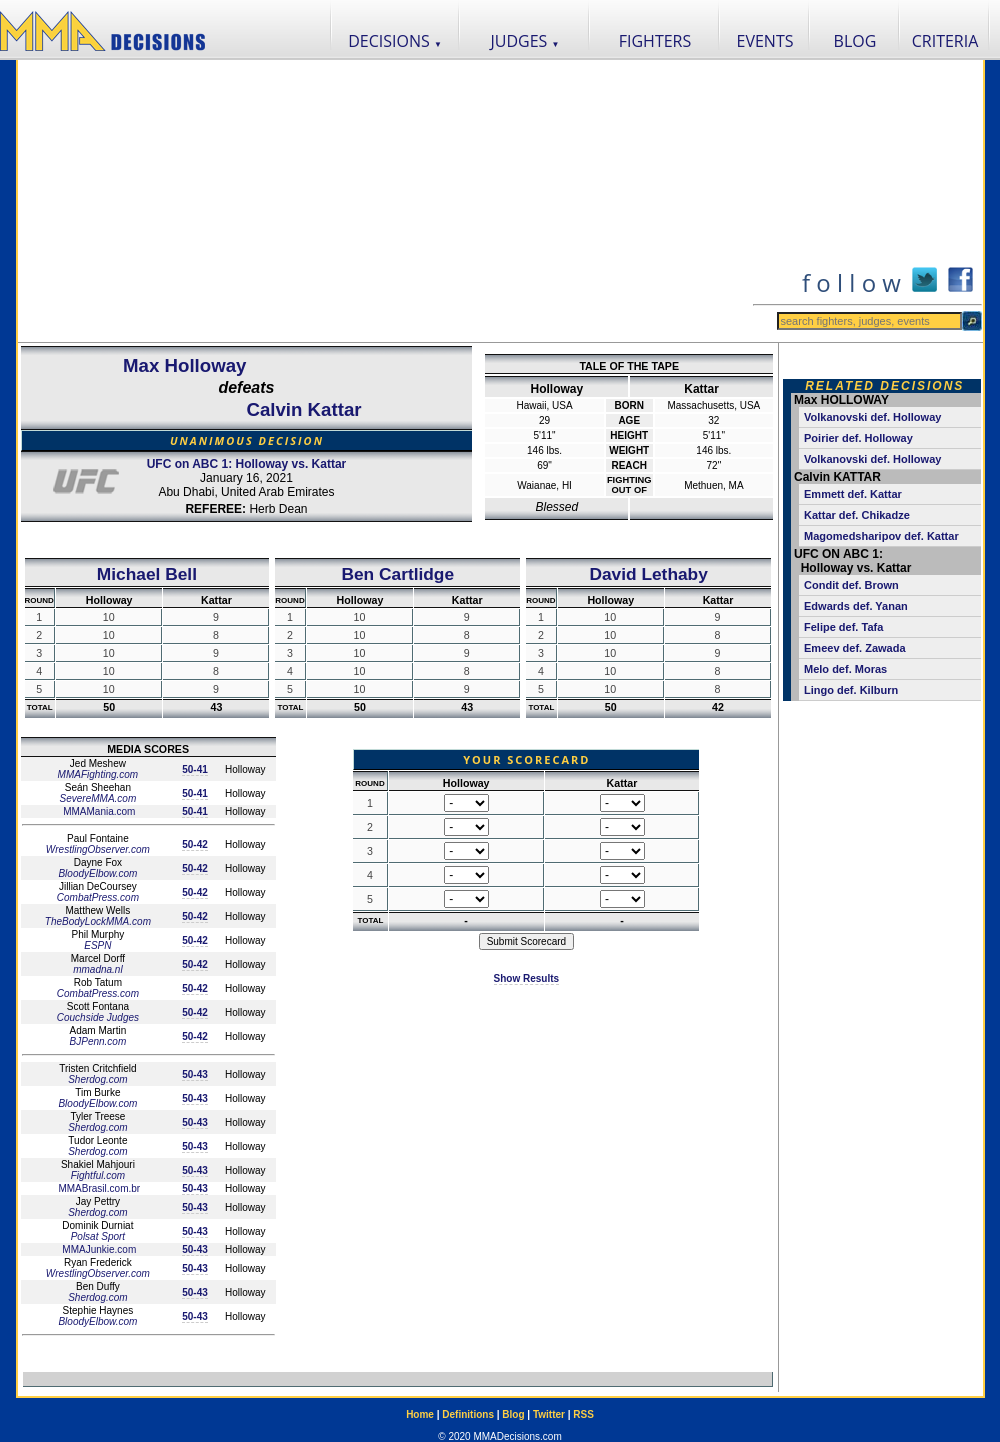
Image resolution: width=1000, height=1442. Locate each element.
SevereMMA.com (98, 798)
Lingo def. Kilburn (851, 690)
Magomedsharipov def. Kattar (881, 536)
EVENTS (765, 41)
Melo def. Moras (845, 669)
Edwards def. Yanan (856, 606)
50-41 (195, 769)
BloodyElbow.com (97, 873)
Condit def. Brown (851, 585)
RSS (583, 1414)
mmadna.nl (97, 969)
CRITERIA (945, 41)
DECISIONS (395, 41)
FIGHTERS (655, 41)
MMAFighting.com (98, 774)
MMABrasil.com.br (98, 1188)
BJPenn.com (98, 1041)
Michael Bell (147, 574)
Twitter (549, 1414)
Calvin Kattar (303, 409)
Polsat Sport (98, 1236)
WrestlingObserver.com (98, 849)
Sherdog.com (97, 1079)
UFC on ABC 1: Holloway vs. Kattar (247, 464)
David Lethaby (648, 574)
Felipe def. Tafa (843, 627)
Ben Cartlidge (397, 574)
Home (420, 1414)
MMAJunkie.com (98, 1249)
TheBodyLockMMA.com (98, 921)
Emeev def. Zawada (855, 648)
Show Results (527, 978)
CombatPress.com (98, 897)
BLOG (855, 41)
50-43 (195, 1074)
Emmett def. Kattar (853, 494)
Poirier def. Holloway (858, 438)
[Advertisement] (384, 201)
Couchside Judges (98, 1017)
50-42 (195, 844)
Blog (513, 1414)
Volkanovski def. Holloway (872, 417)
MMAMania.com (97, 811)
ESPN (97, 945)
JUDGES (525, 41)
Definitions (468, 1414)
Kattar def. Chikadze (857, 515)
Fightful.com (98, 1175)
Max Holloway (184, 365)
